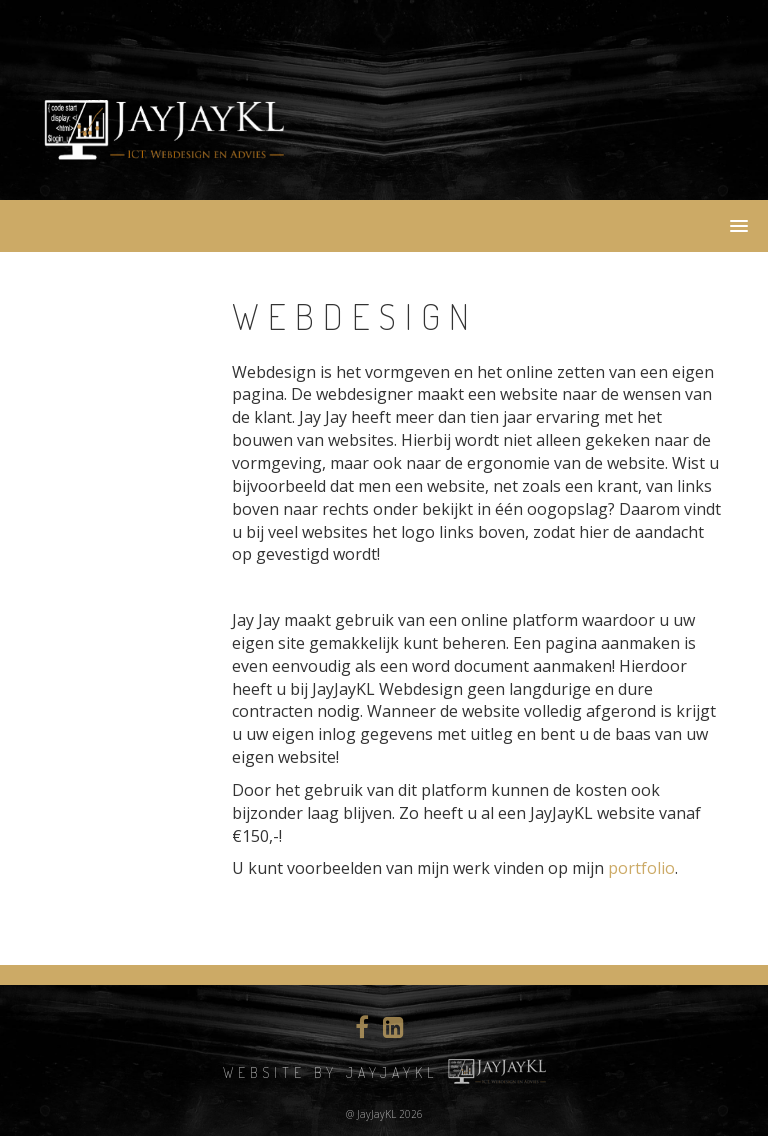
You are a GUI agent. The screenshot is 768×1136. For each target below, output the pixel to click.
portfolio (641, 868)
